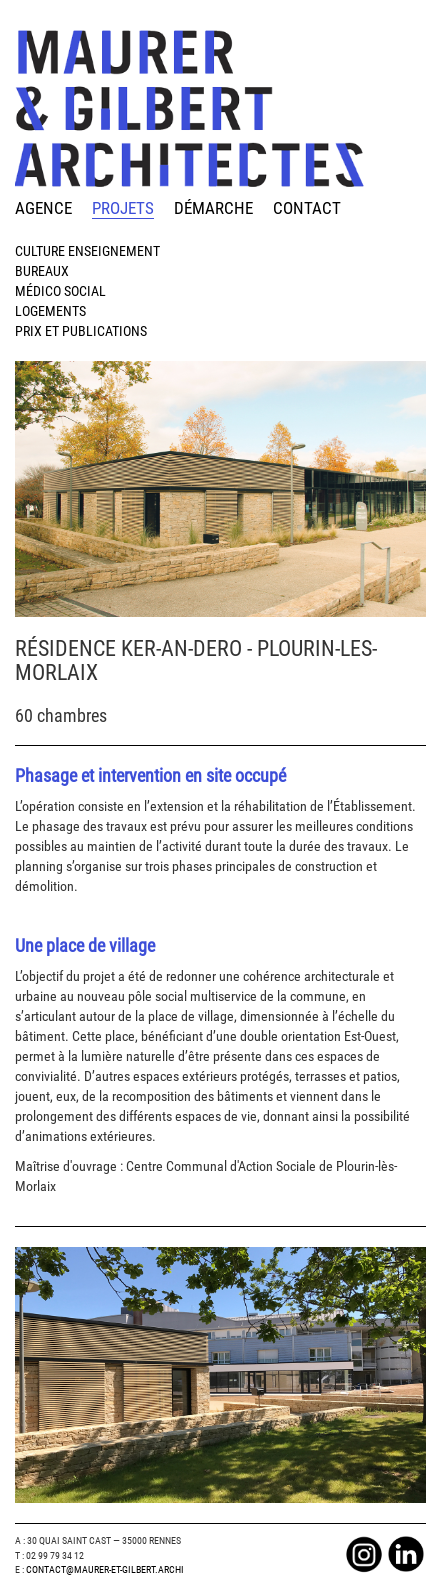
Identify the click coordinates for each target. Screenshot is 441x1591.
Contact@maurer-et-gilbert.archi (105, 1569)
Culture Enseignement (87, 251)
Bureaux (42, 271)
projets (123, 208)
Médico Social (60, 291)
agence (43, 208)
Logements (50, 311)
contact (307, 208)
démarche (213, 208)
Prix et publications (81, 331)
